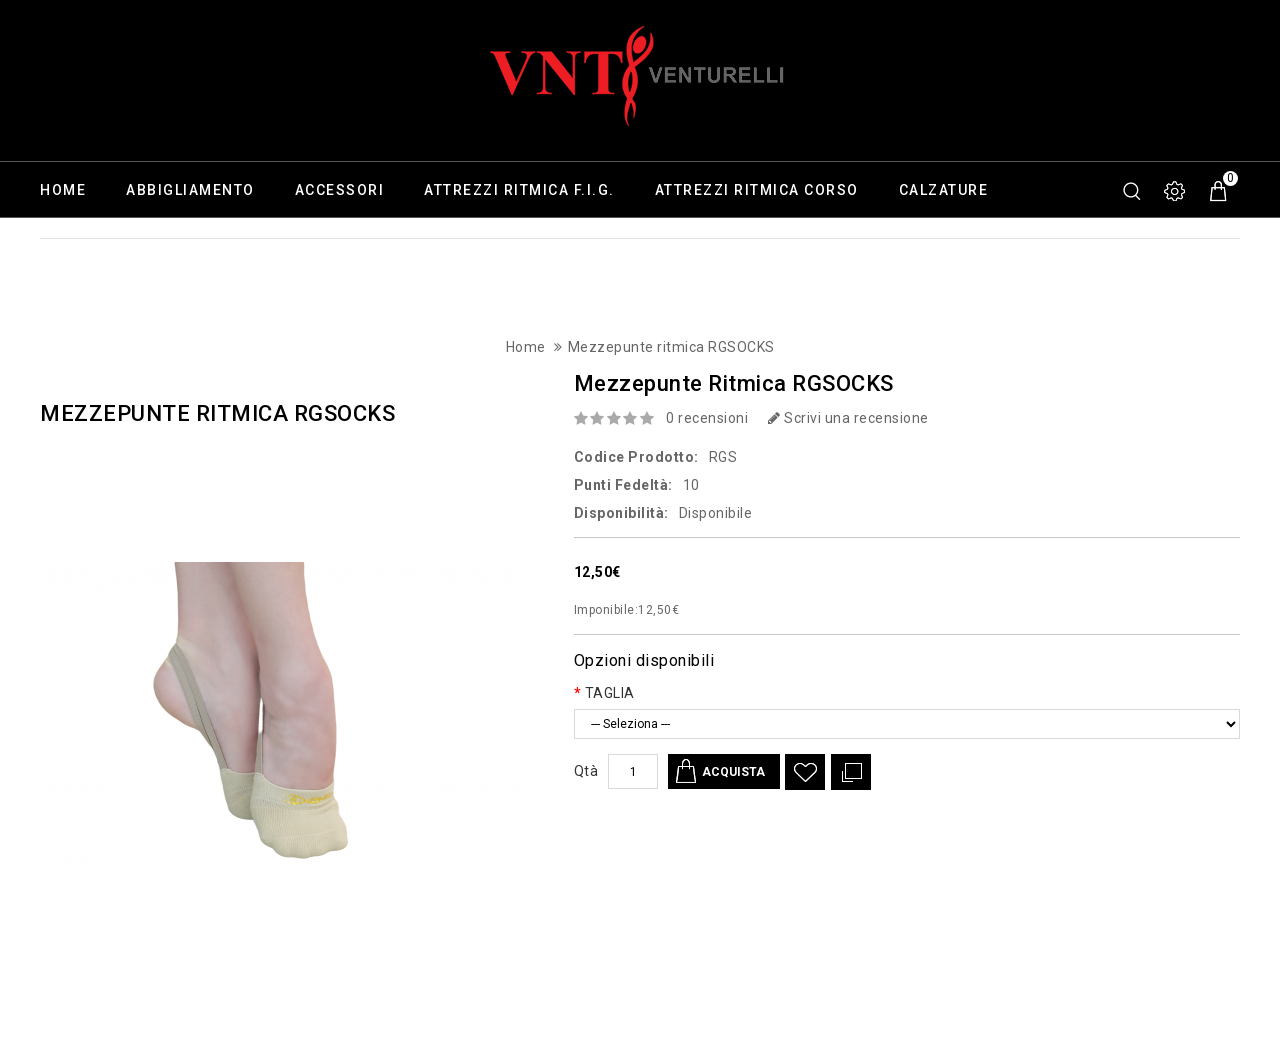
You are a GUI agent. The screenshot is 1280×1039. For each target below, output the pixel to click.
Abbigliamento (190, 190)
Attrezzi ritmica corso (757, 190)
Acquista (736, 771)
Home (63, 190)
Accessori (340, 190)
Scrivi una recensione (848, 418)
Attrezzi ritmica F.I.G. (519, 190)
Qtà (586, 771)
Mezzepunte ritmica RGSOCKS (671, 347)
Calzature (944, 190)
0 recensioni (707, 418)
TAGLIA (610, 693)
